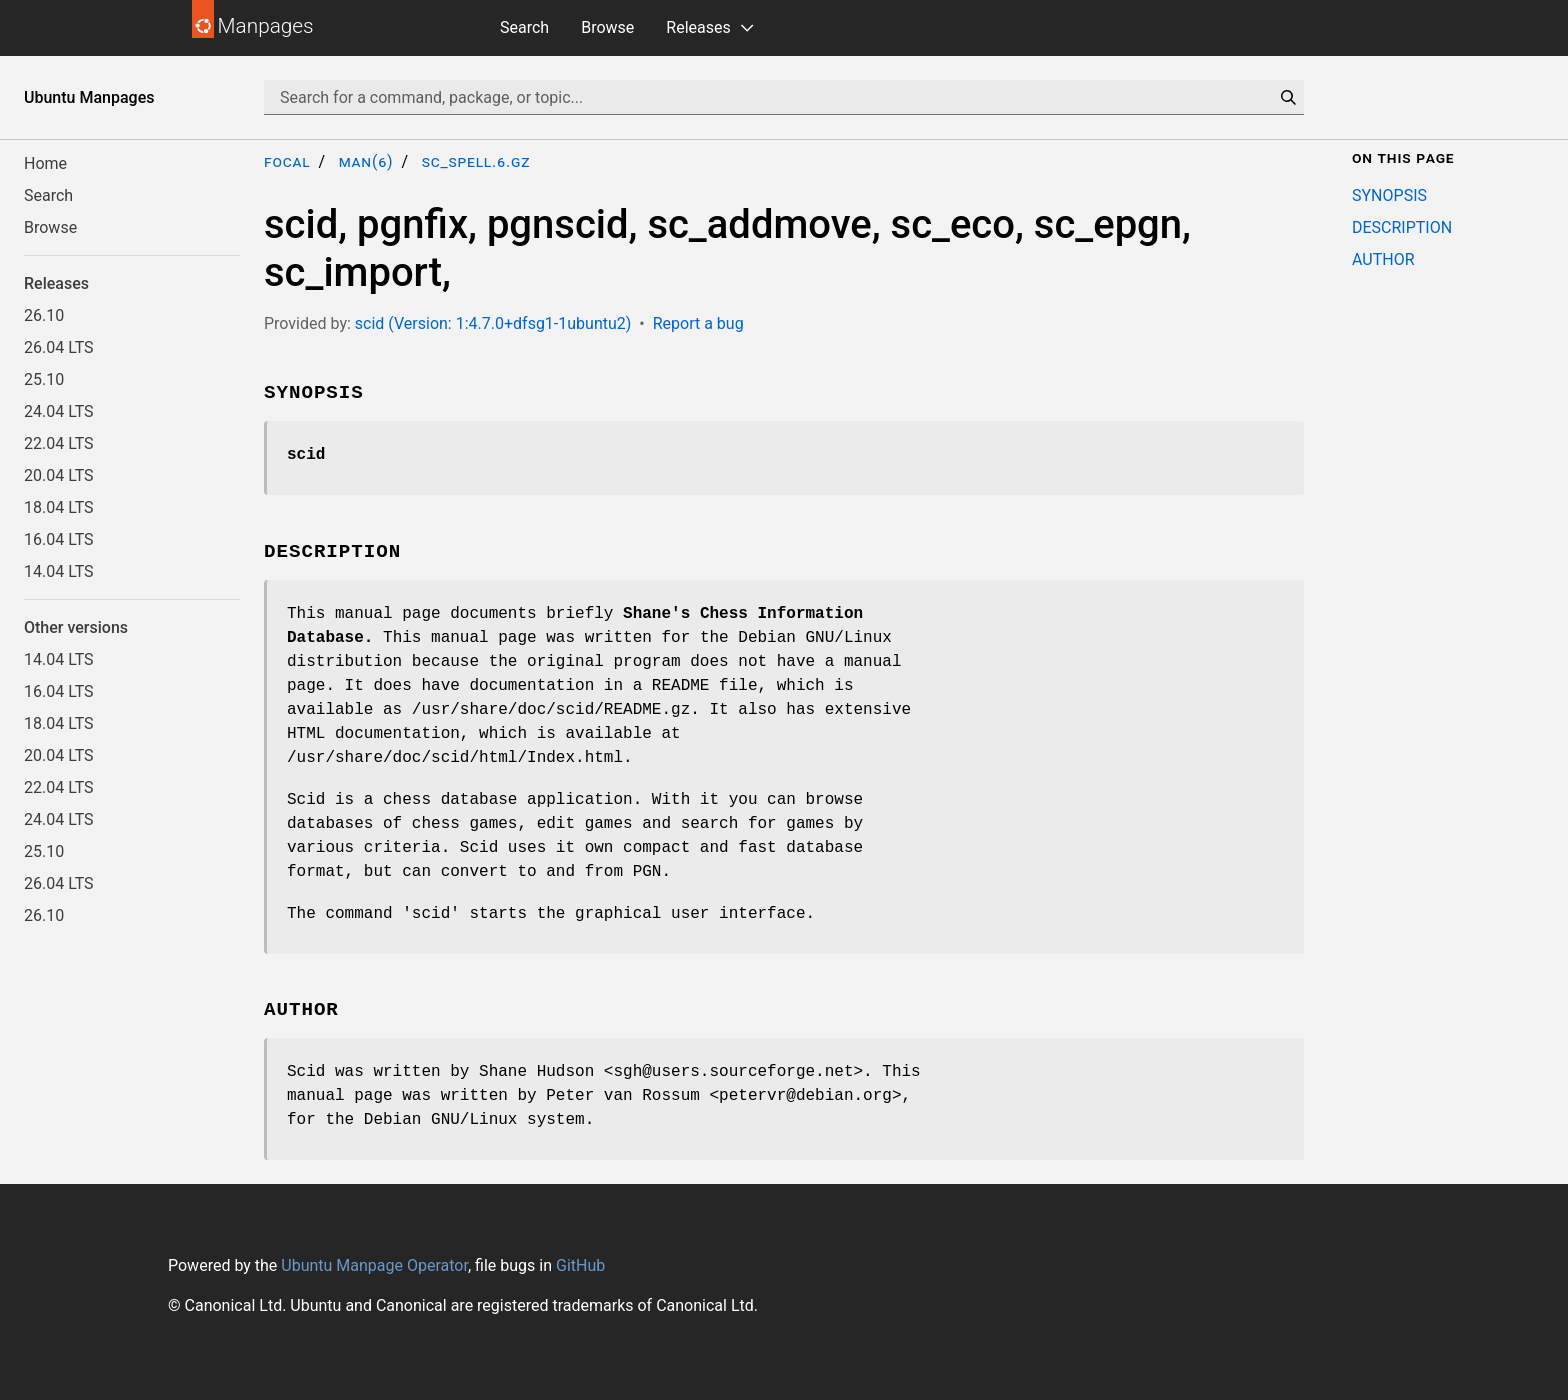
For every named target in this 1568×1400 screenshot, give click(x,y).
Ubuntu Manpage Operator (374, 1265)
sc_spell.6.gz (476, 161)
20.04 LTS (59, 475)
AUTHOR (1383, 259)
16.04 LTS (59, 539)
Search (524, 27)
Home (45, 163)
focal (287, 161)
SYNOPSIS (1389, 195)
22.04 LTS (59, 443)
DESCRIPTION (1402, 227)
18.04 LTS (59, 507)
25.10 (44, 379)
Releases (698, 27)
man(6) (366, 161)
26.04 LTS (59, 347)
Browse (607, 27)
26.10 (44, 315)
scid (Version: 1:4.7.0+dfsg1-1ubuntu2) (493, 323)
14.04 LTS (59, 571)
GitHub (580, 1265)
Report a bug (698, 323)
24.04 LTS (59, 411)
